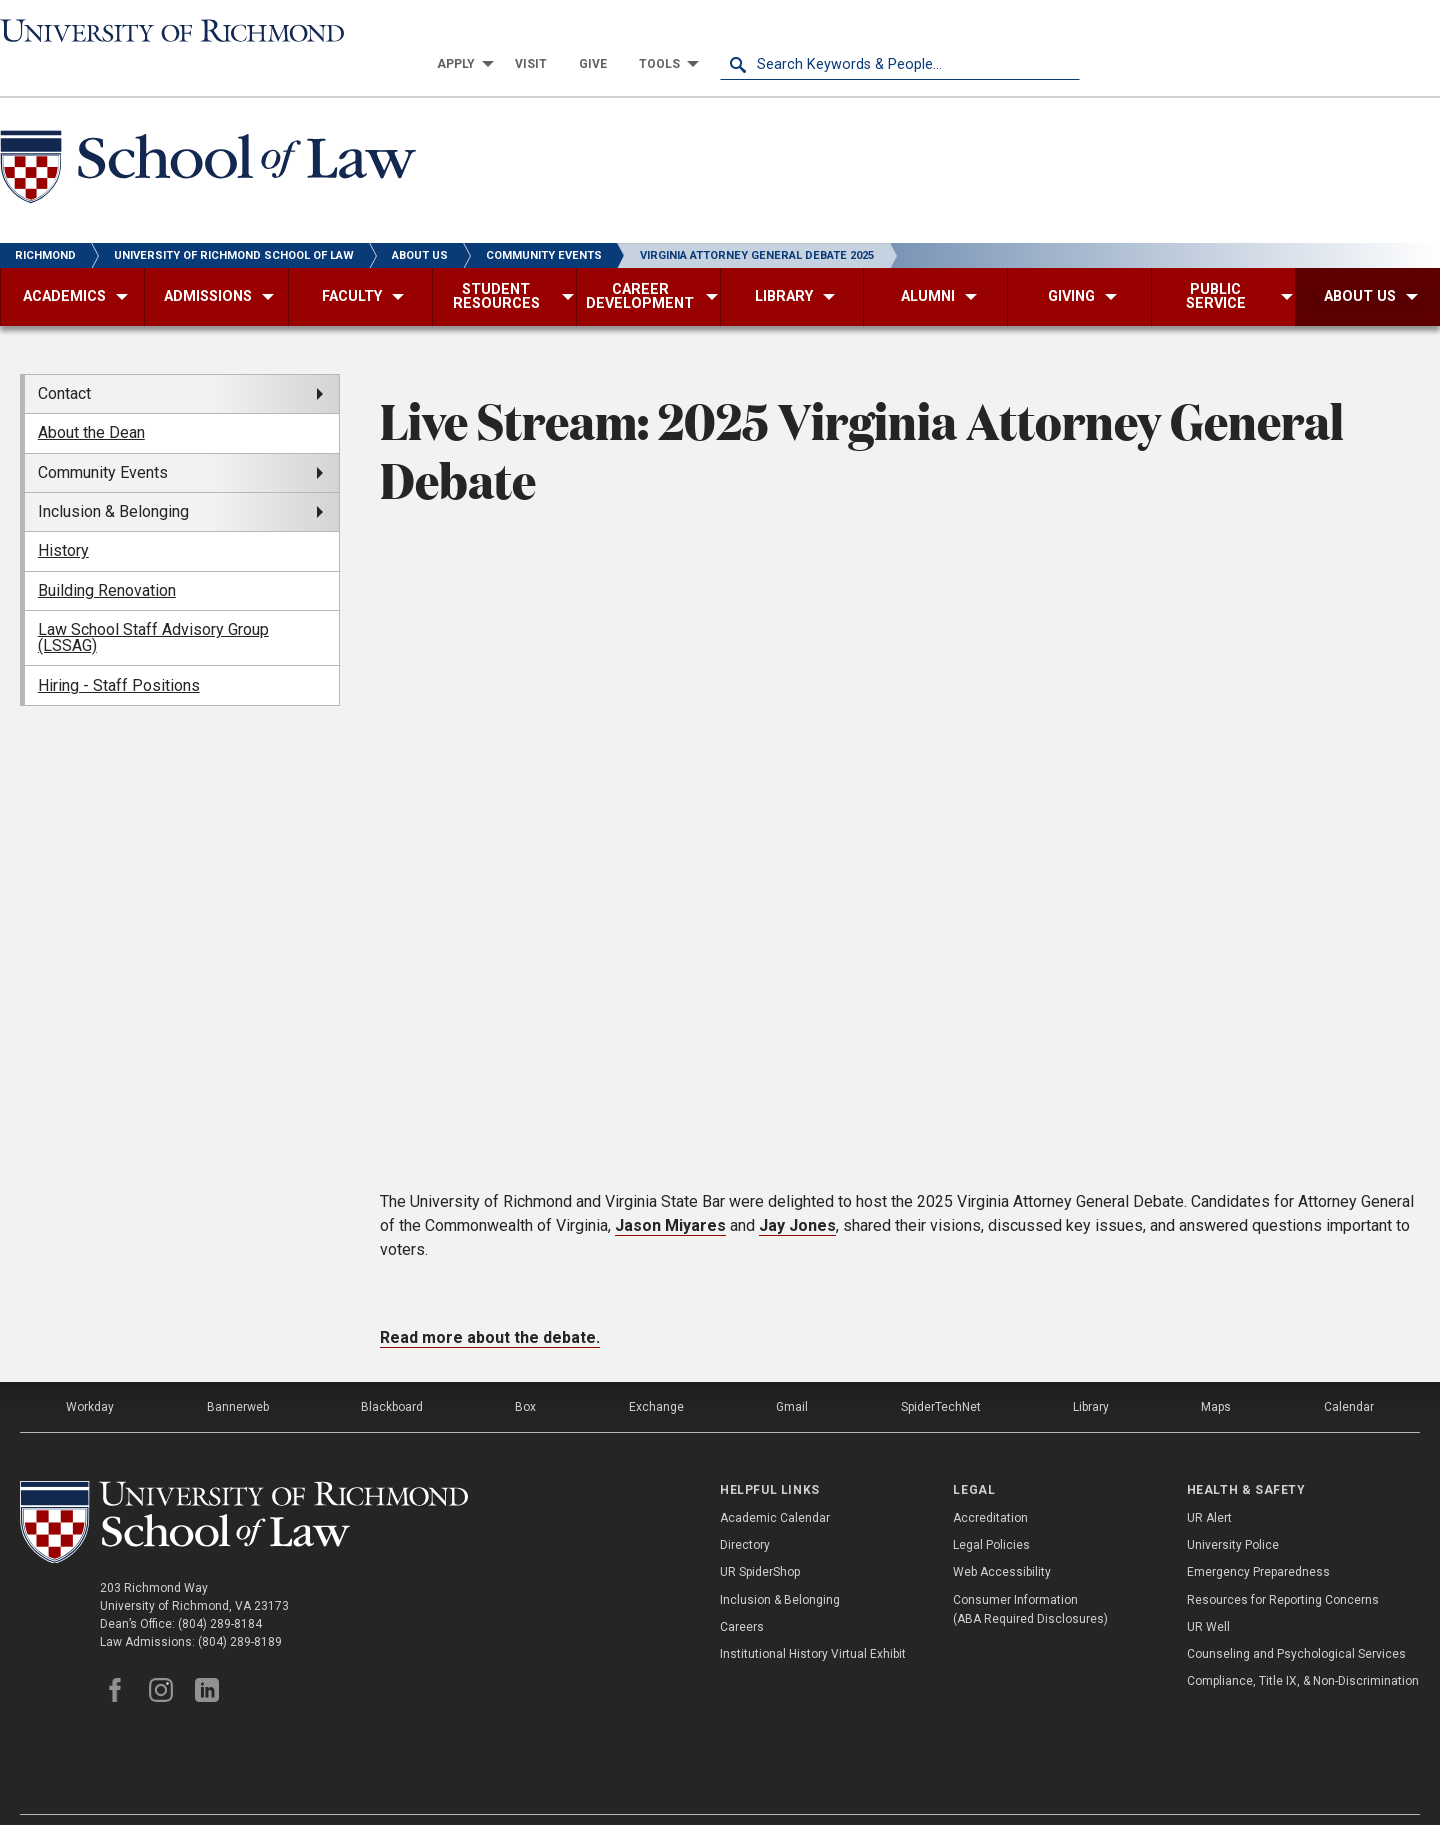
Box (525, 1375)
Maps (1216, 1375)
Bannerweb (238, 1375)
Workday (90, 1375)
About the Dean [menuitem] (91, 400)
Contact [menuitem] (64, 361)
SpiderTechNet (941, 1375)
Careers (742, 1595)
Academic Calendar (775, 1486)
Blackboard (392, 1375)
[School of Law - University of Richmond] (208, 138)
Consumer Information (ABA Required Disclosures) (1030, 1577)
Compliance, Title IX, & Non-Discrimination (1303, 1649)
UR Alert (1209, 1486)
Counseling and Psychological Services (1296, 1622)
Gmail (792, 1375)
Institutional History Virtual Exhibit (813, 1622)
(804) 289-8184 (220, 1592)
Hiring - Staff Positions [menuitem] (119, 652)
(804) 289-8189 (240, 1610)
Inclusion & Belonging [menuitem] (113, 479)
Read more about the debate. (490, 1305)
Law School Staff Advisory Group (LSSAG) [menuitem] (153, 605)
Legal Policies (991, 1513)
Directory (745, 1513)
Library (1091, 1375)
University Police (1233, 1513)
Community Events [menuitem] (103, 440)
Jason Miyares (670, 1193)
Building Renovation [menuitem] (107, 558)
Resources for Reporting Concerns (1283, 1568)
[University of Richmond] (180, 32)
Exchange (656, 1375)
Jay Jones (797, 1193)
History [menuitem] (63, 518)
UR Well (1208, 1595)
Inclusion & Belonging (780, 1568)
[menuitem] (820, 32)
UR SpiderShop (760, 1540)
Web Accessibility (1002, 1540)
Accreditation (990, 1486)
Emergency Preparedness (1258, 1540)
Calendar (1349, 1375)
